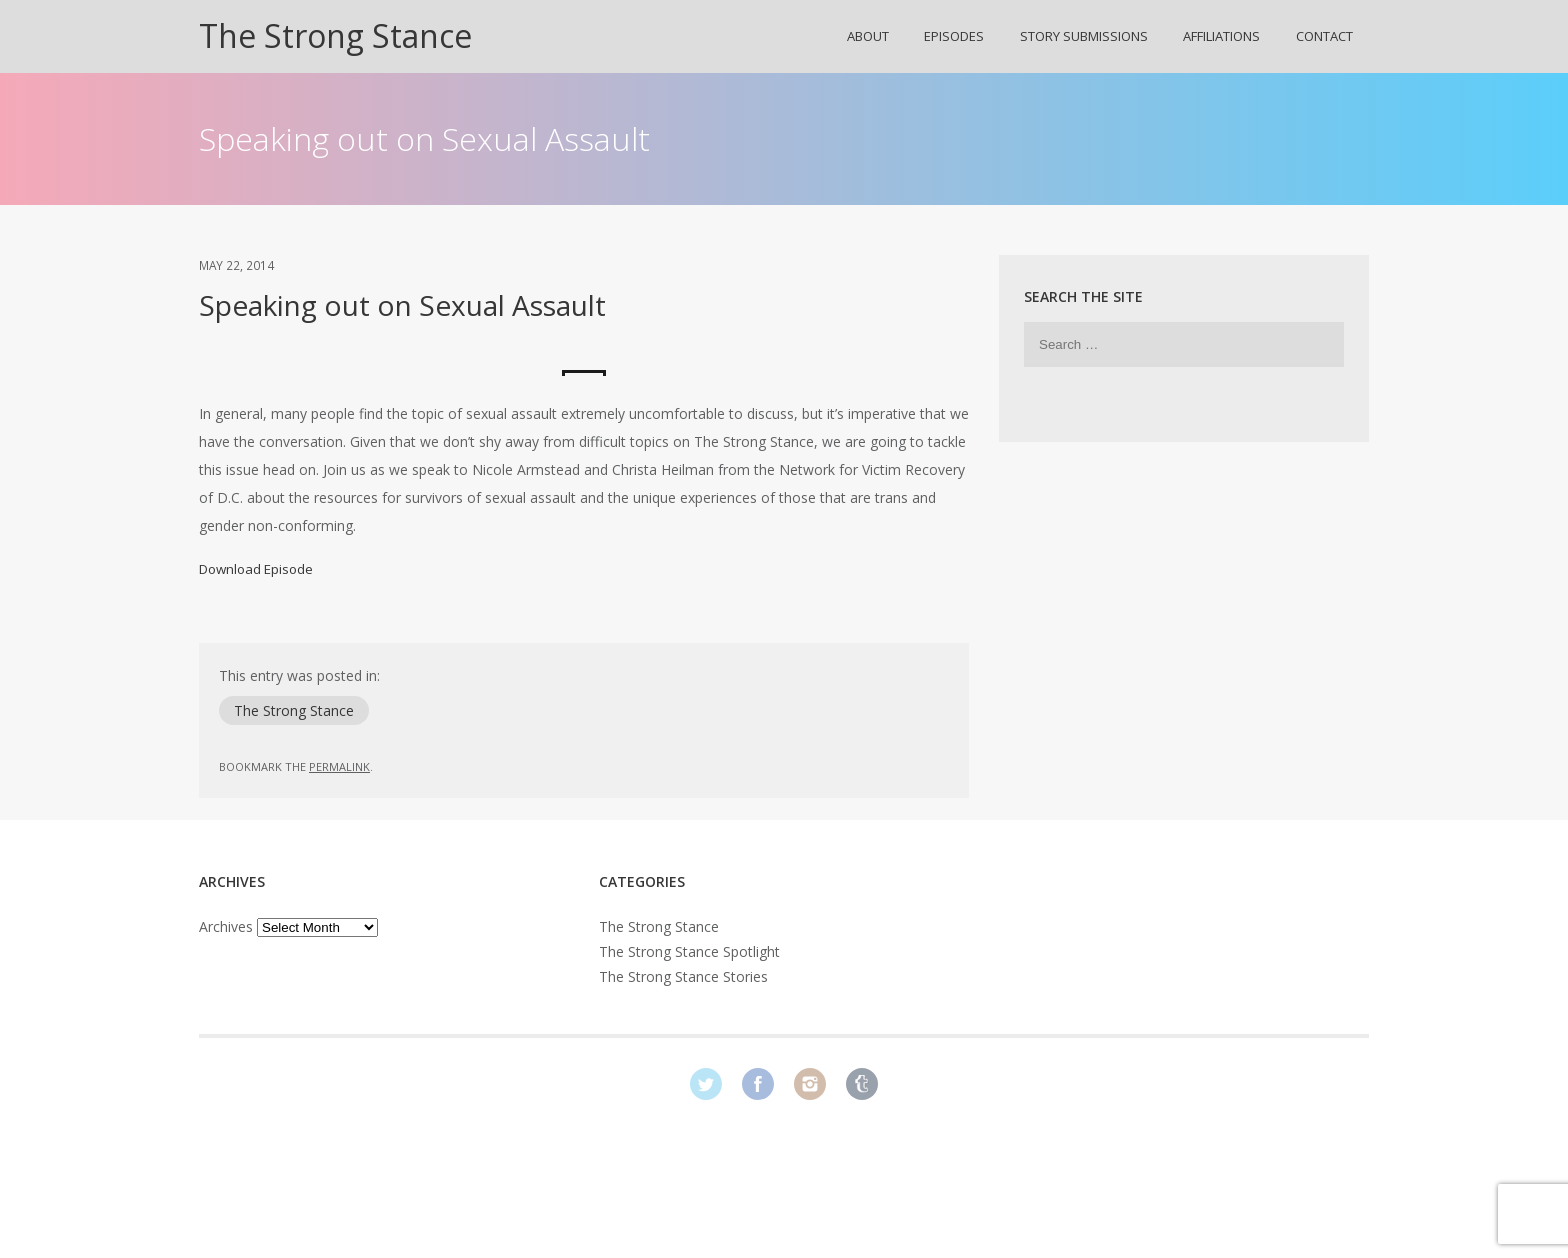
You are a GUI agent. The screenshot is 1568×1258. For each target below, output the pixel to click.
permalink (339, 766)
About (868, 36)
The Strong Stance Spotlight (689, 951)
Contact (1324, 36)
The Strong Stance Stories (683, 976)
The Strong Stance (335, 35)
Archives (226, 926)
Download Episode (256, 569)
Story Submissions (1084, 36)
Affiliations (1221, 36)
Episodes (954, 36)
